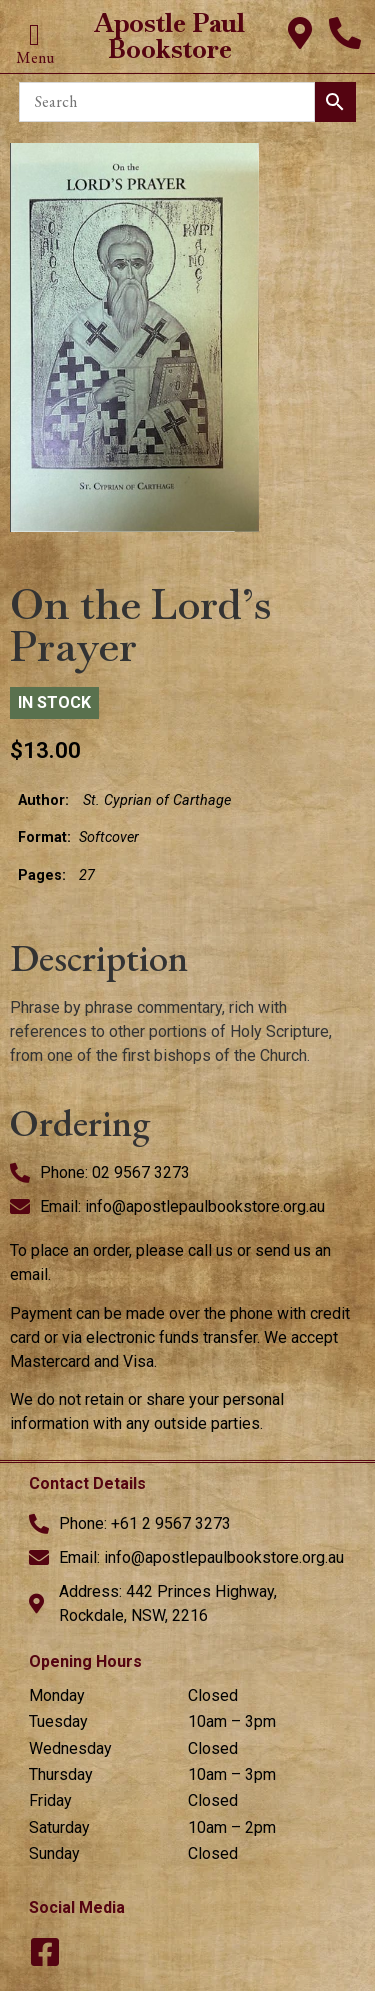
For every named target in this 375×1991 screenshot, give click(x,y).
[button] (35, 35)
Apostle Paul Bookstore (169, 36)
